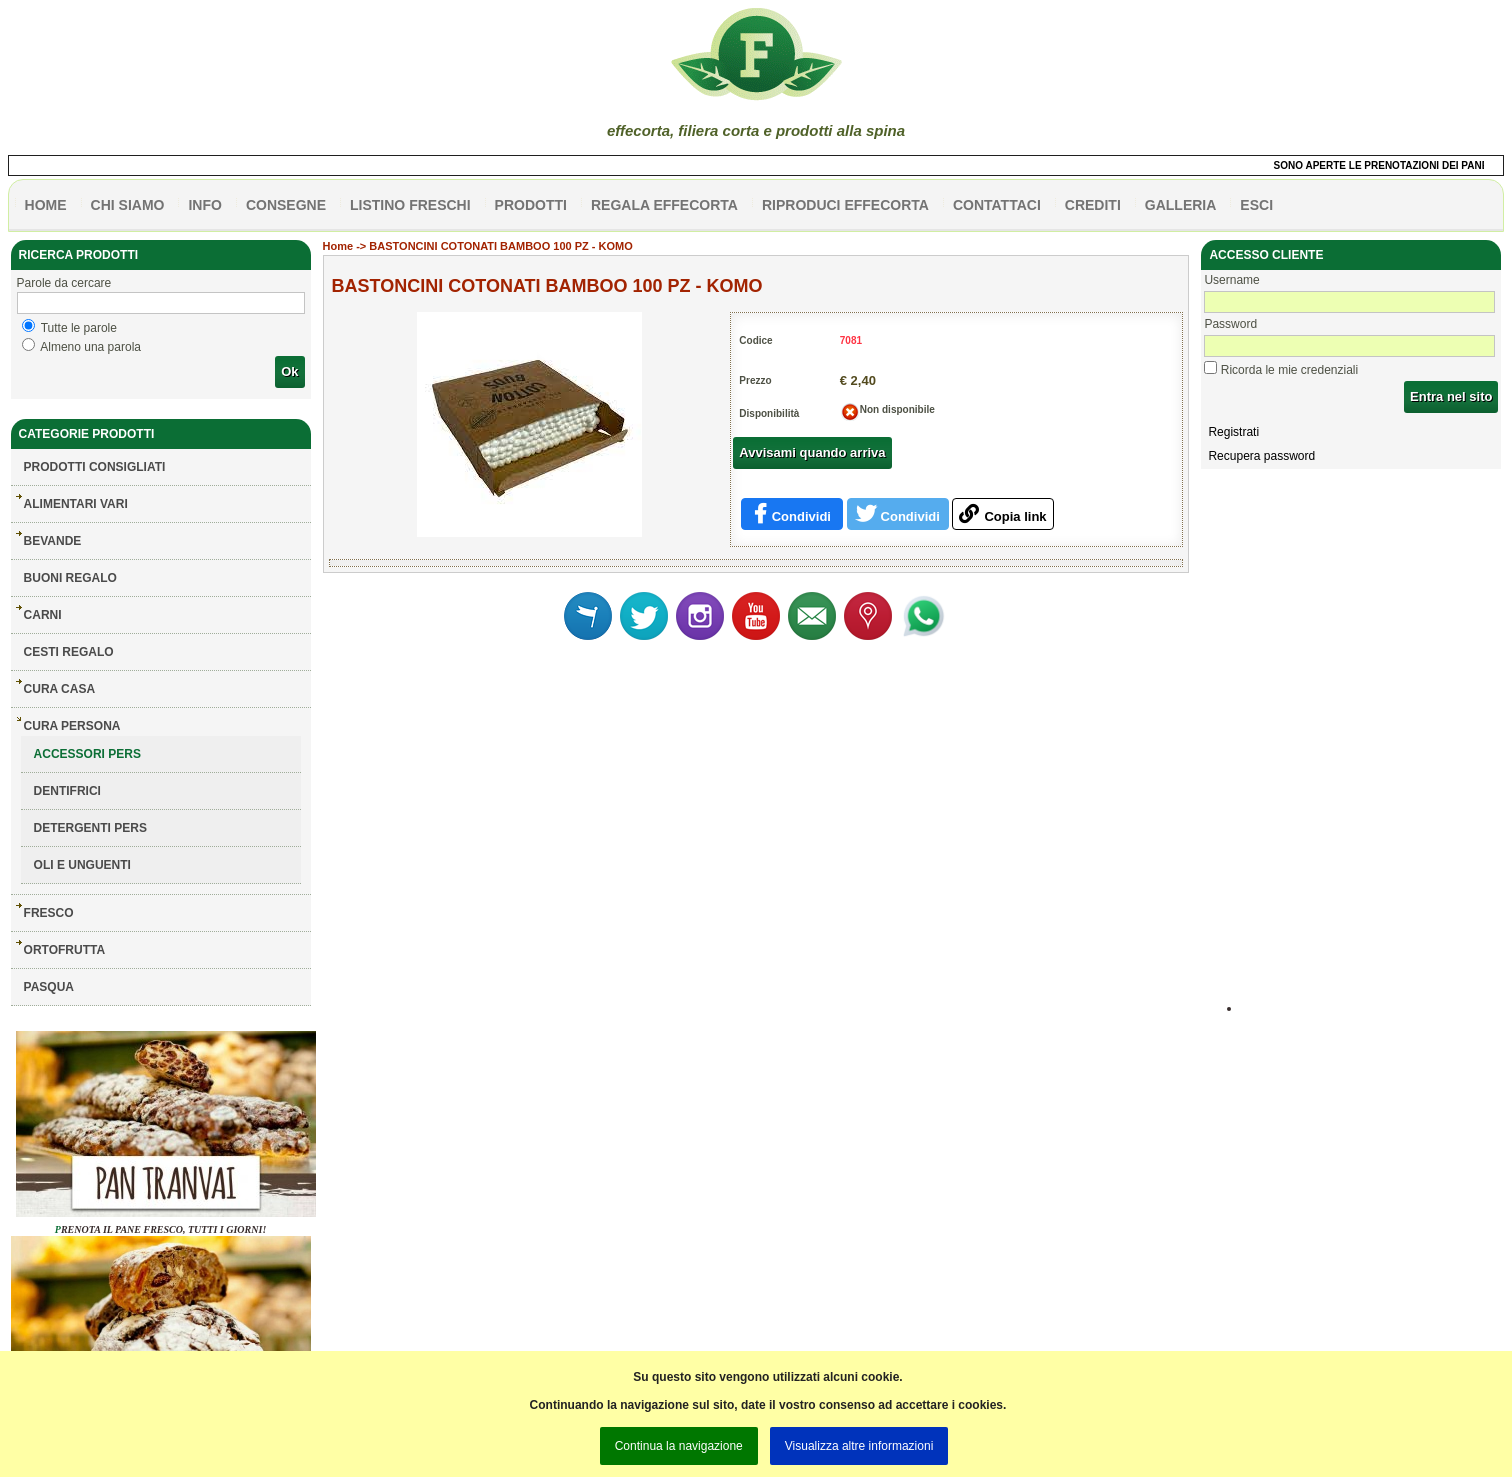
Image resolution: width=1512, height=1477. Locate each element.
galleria (1181, 205)
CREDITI (1093, 205)
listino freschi (410, 205)
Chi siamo (128, 205)
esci (1256, 205)
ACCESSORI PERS (87, 754)
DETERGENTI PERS (90, 828)
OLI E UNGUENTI (82, 865)
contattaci (997, 205)
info (204, 205)
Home (338, 246)
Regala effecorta (664, 205)
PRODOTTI (531, 205)
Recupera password (1261, 456)
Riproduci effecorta (845, 205)
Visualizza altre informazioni (859, 1446)
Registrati (1233, 432)
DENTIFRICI (67, 791)
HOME (46, 205)
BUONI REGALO (70, 578)
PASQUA (49, 987)
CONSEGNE (286, 205)
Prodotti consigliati (95, 467)
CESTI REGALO (69, 652)
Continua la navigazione (679, 1446)
